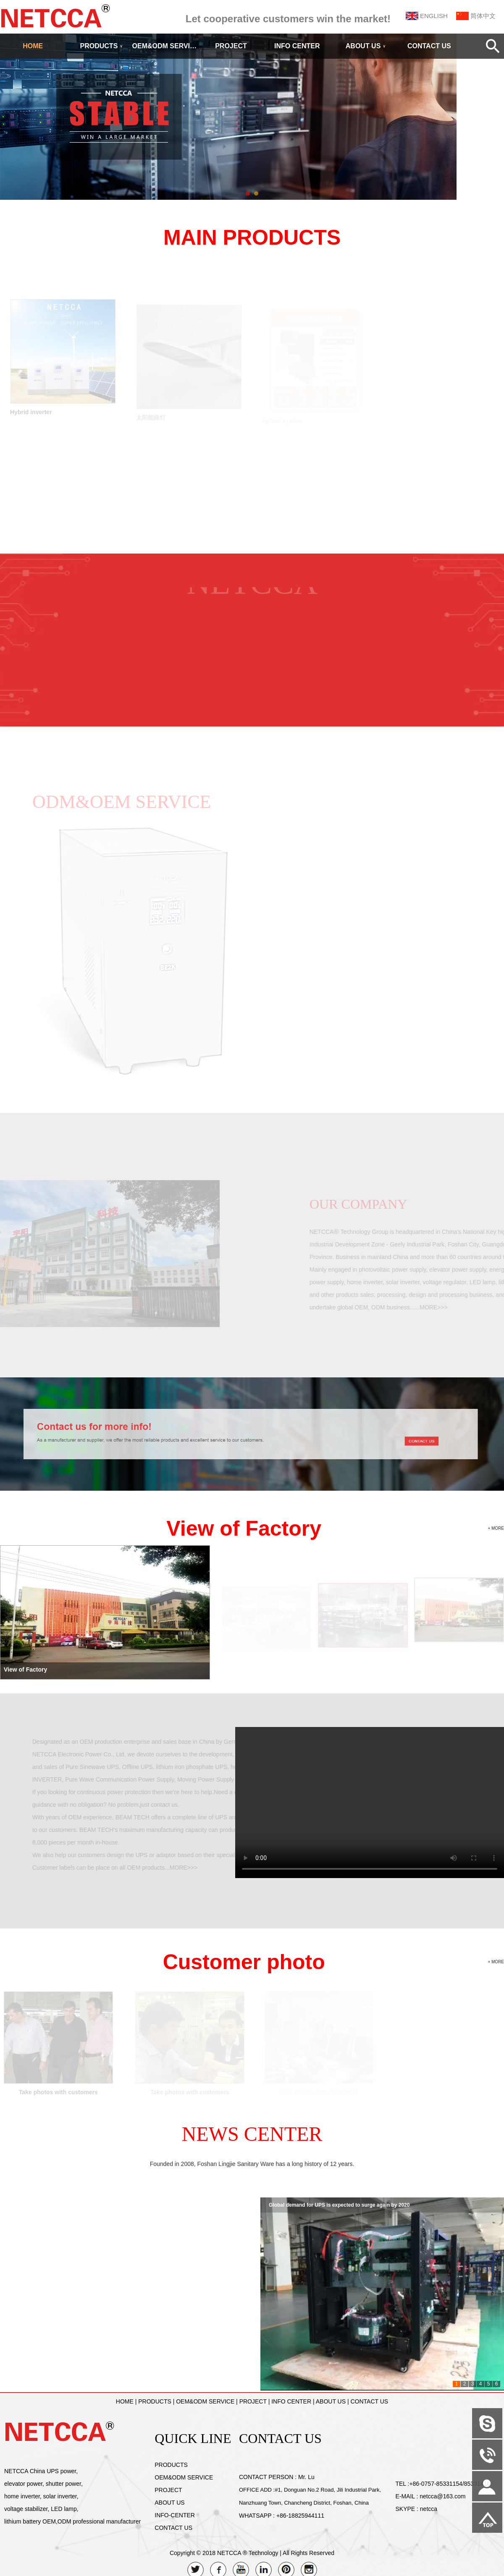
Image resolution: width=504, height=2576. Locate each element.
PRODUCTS (101, 46)
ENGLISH (434, 15)
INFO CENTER (297, 46)
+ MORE (496, 1528)
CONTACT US (429, 46)
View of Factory (243, 1528)
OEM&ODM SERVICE (165, 46)
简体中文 (483, 15)
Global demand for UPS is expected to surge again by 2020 (339, 2205)
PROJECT (231, 46)
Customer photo (244, 1962)
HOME (33, 46)
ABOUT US (366, 46)
